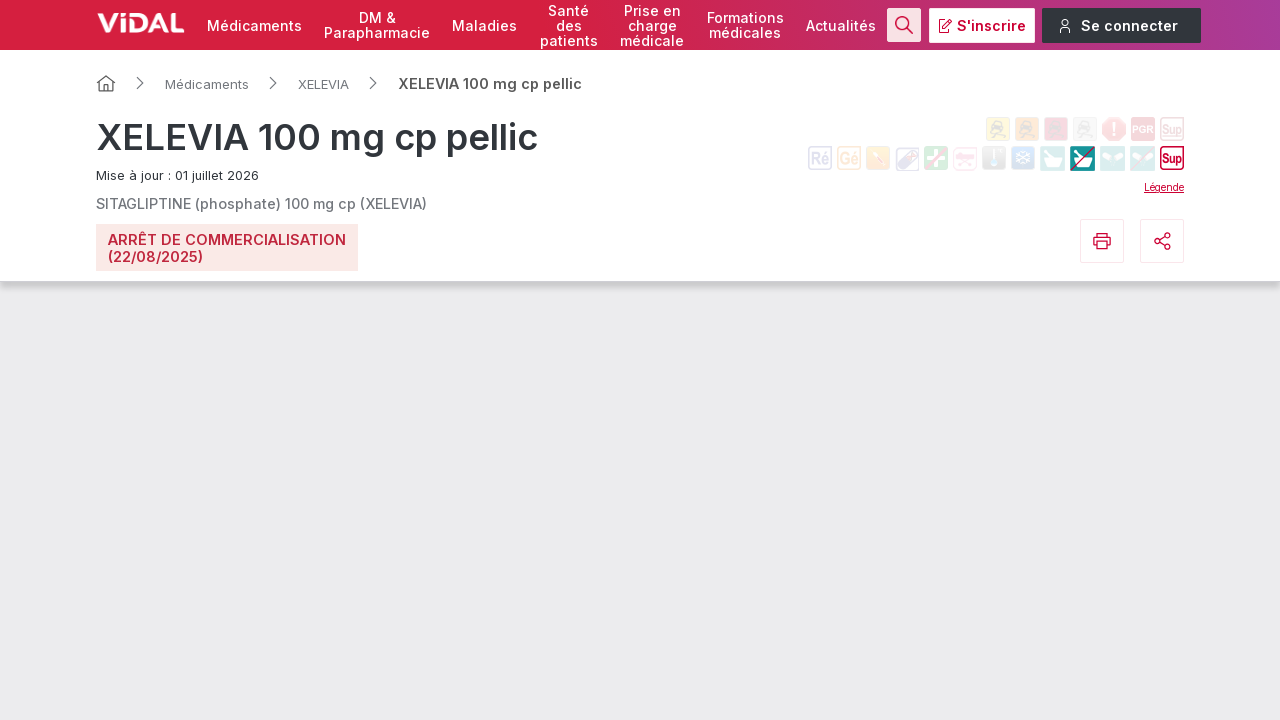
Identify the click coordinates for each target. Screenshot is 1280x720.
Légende (1164, 187)
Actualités (841, 25)
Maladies (484, 25)
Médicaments (254, 25)
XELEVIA (323, 84)
